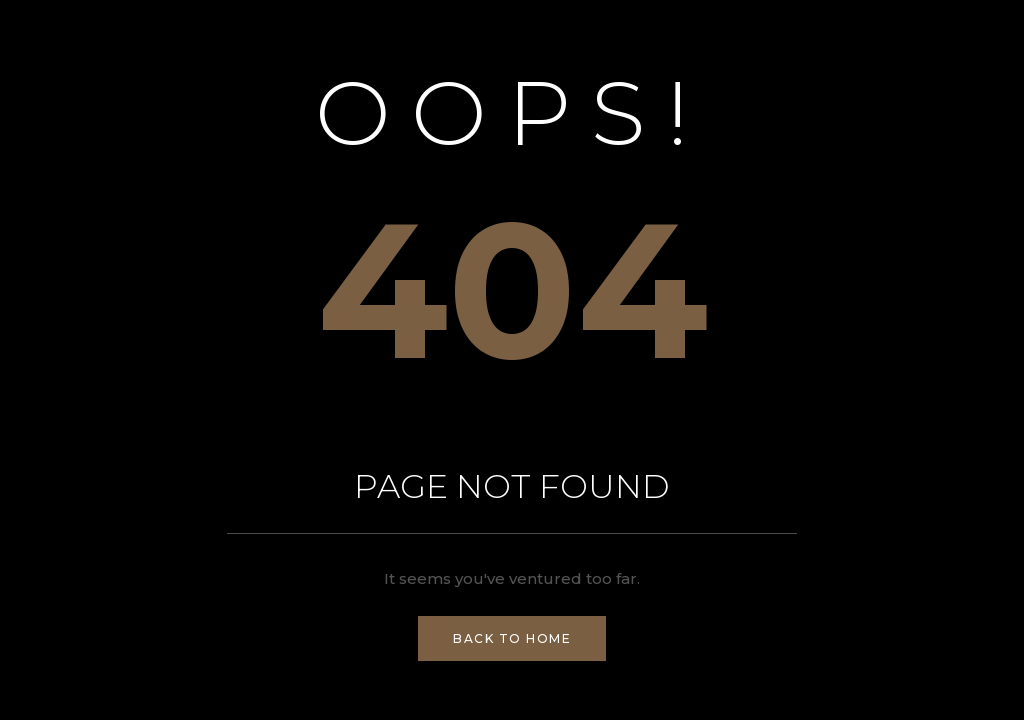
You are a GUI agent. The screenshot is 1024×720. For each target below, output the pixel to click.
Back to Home (512, 638)
